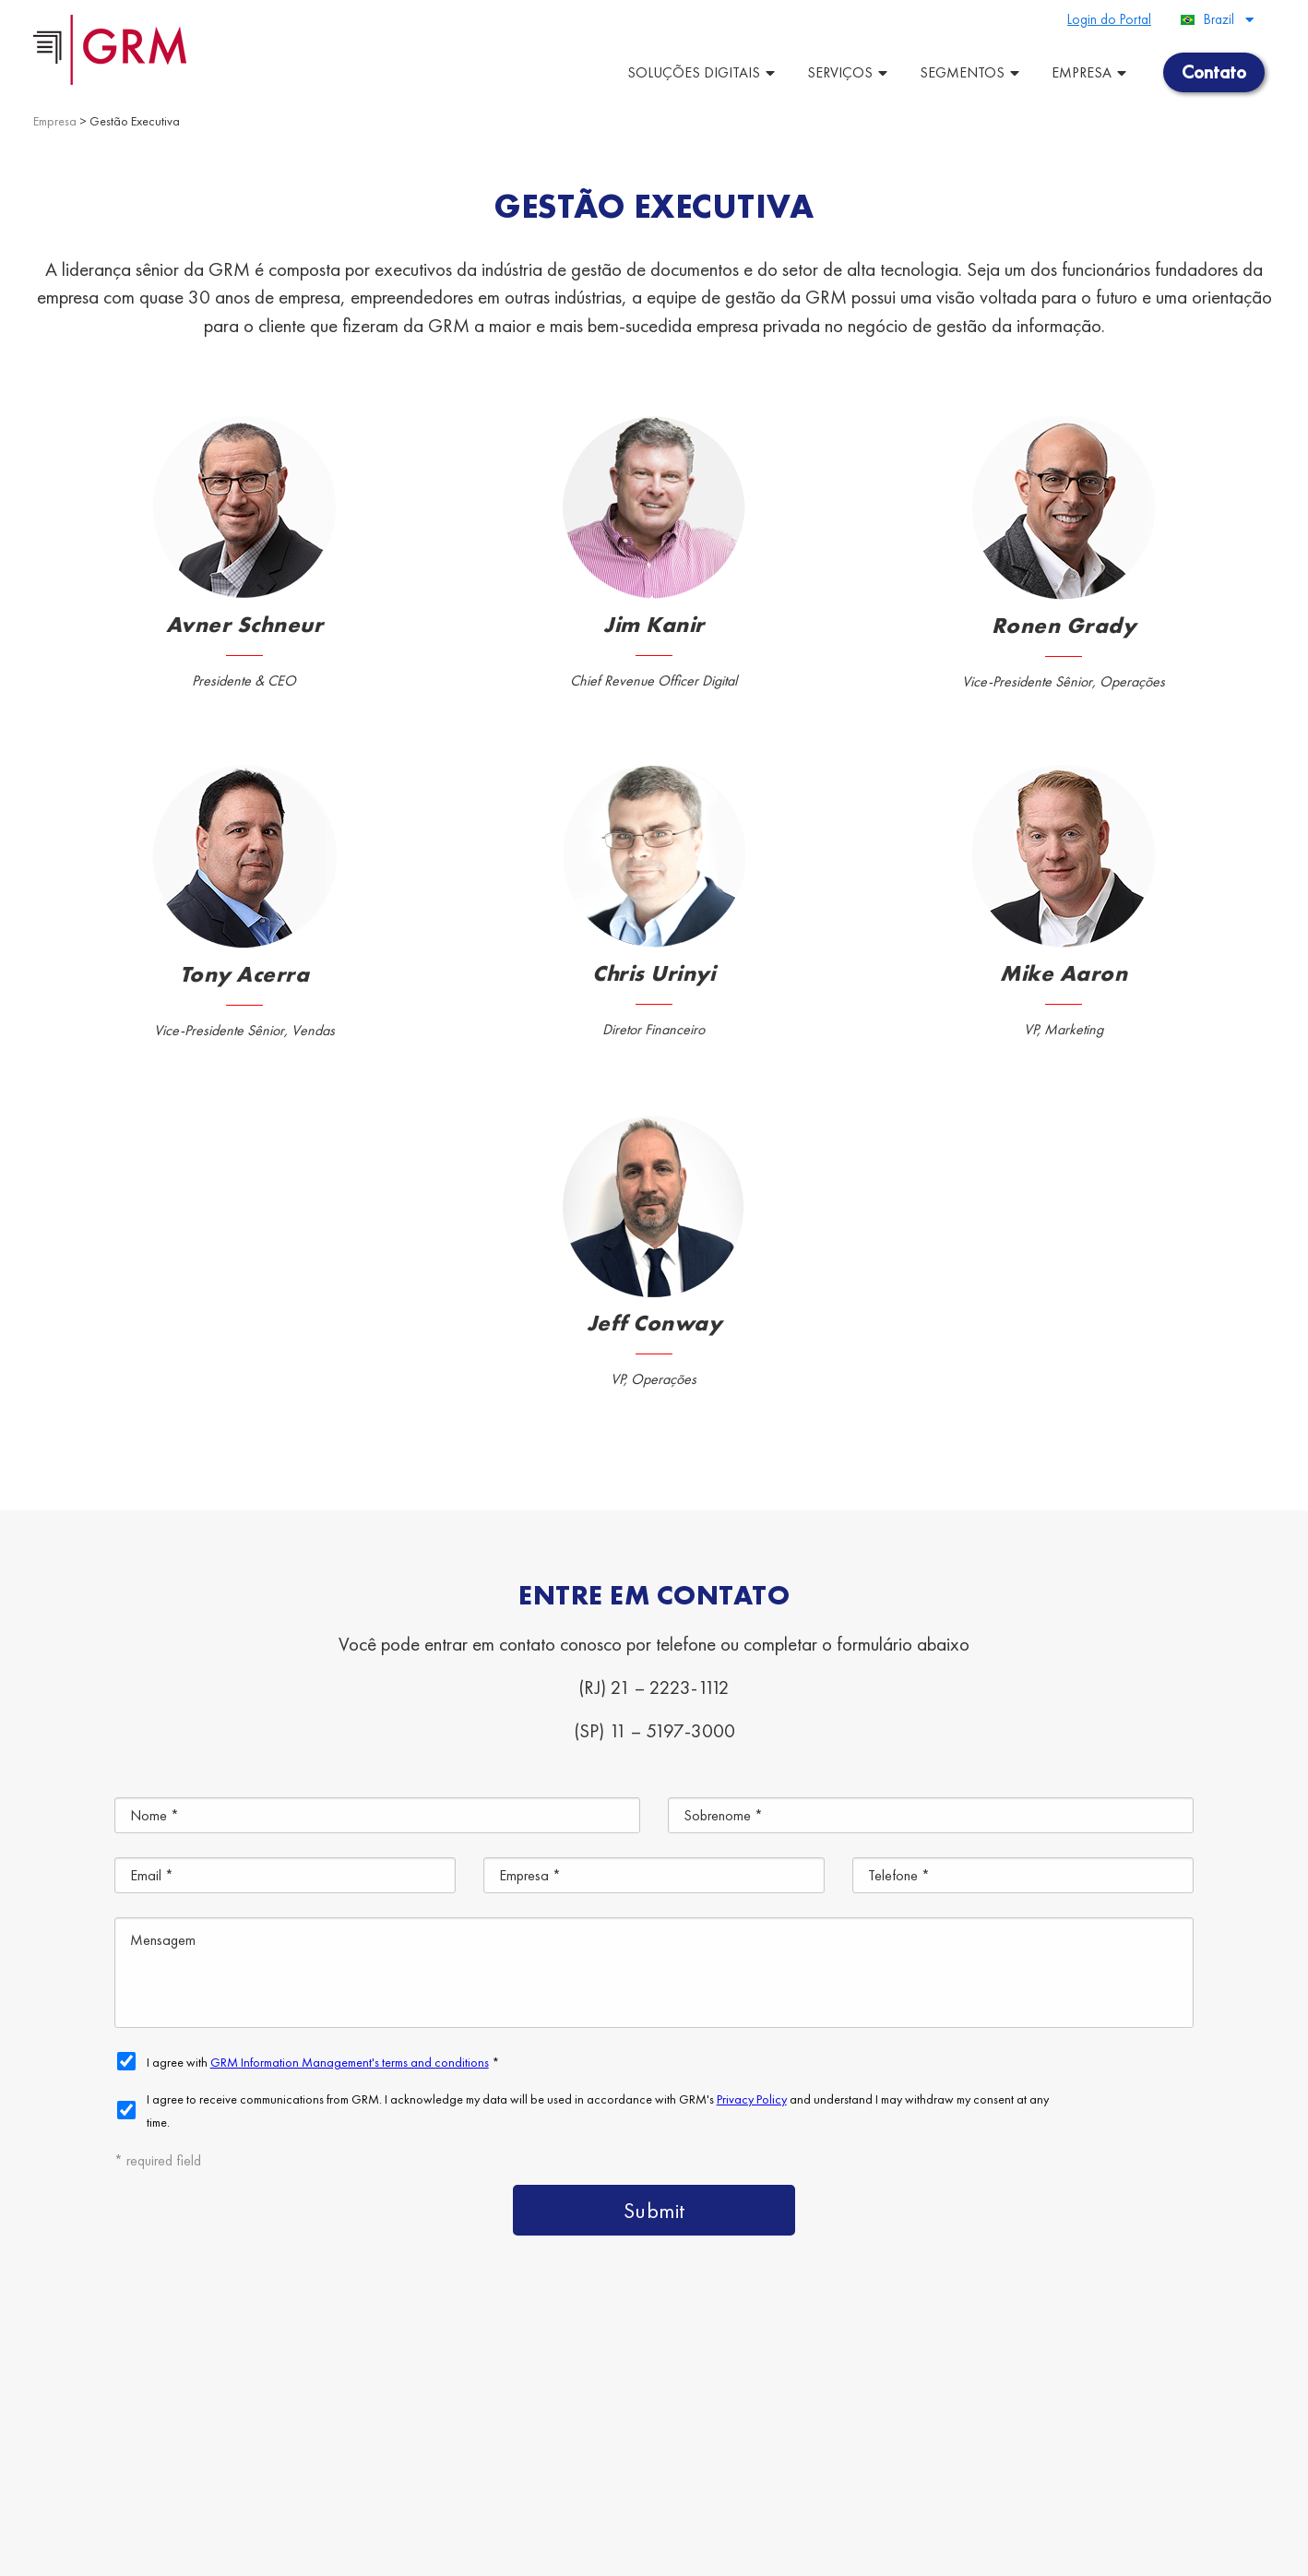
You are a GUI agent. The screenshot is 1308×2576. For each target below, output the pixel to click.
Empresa (1091, 72)
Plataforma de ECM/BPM (886, 2374)
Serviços (849, 72)
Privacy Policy (482, 2552)
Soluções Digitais (703, 72)
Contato (1134, 2459)
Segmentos (972, 72)
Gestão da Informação (982, 2459)
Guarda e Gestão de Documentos (1147, 2374)
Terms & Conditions (386, 2552)
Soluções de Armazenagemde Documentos (856, 2416)
